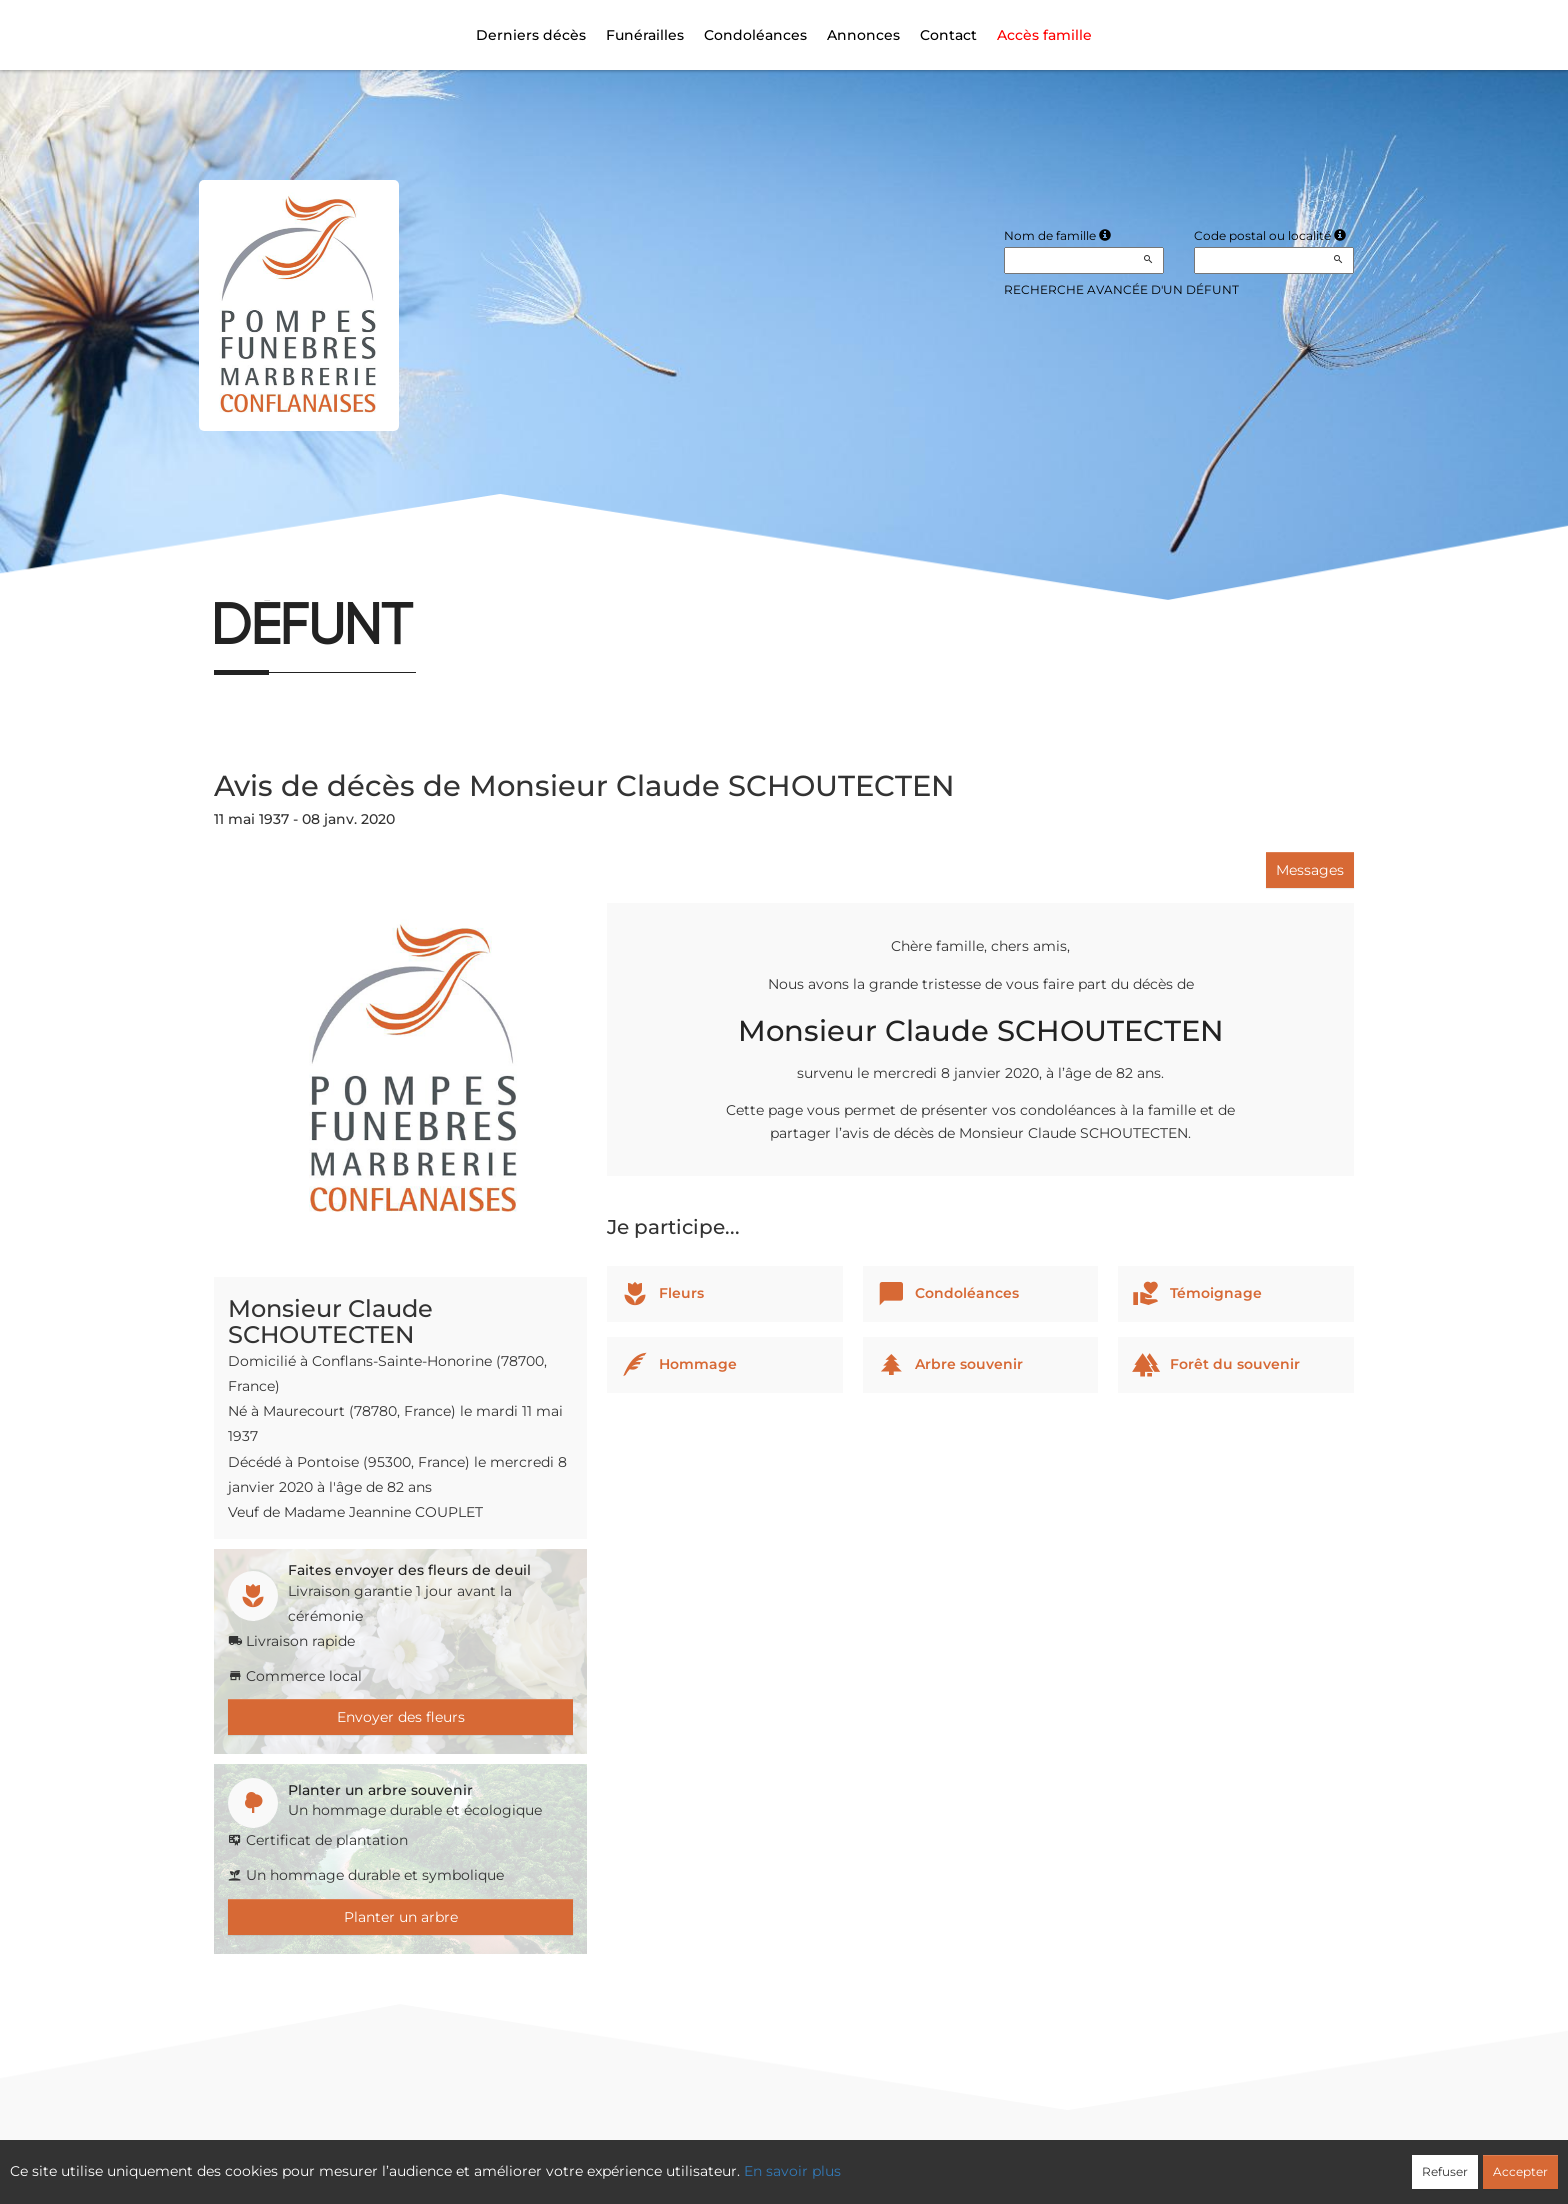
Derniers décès (531, 35)
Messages (1310, 870)
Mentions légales (966, 2160)
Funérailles (645, 35)
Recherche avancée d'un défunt (1121, 289)
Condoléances (755, 35)
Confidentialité (774, 2160)
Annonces (863, 35)
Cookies (866, 2160)
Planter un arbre (401, 1917)
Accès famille (1044, 35)
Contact (948, 35)
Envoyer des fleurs (401, 1717)
